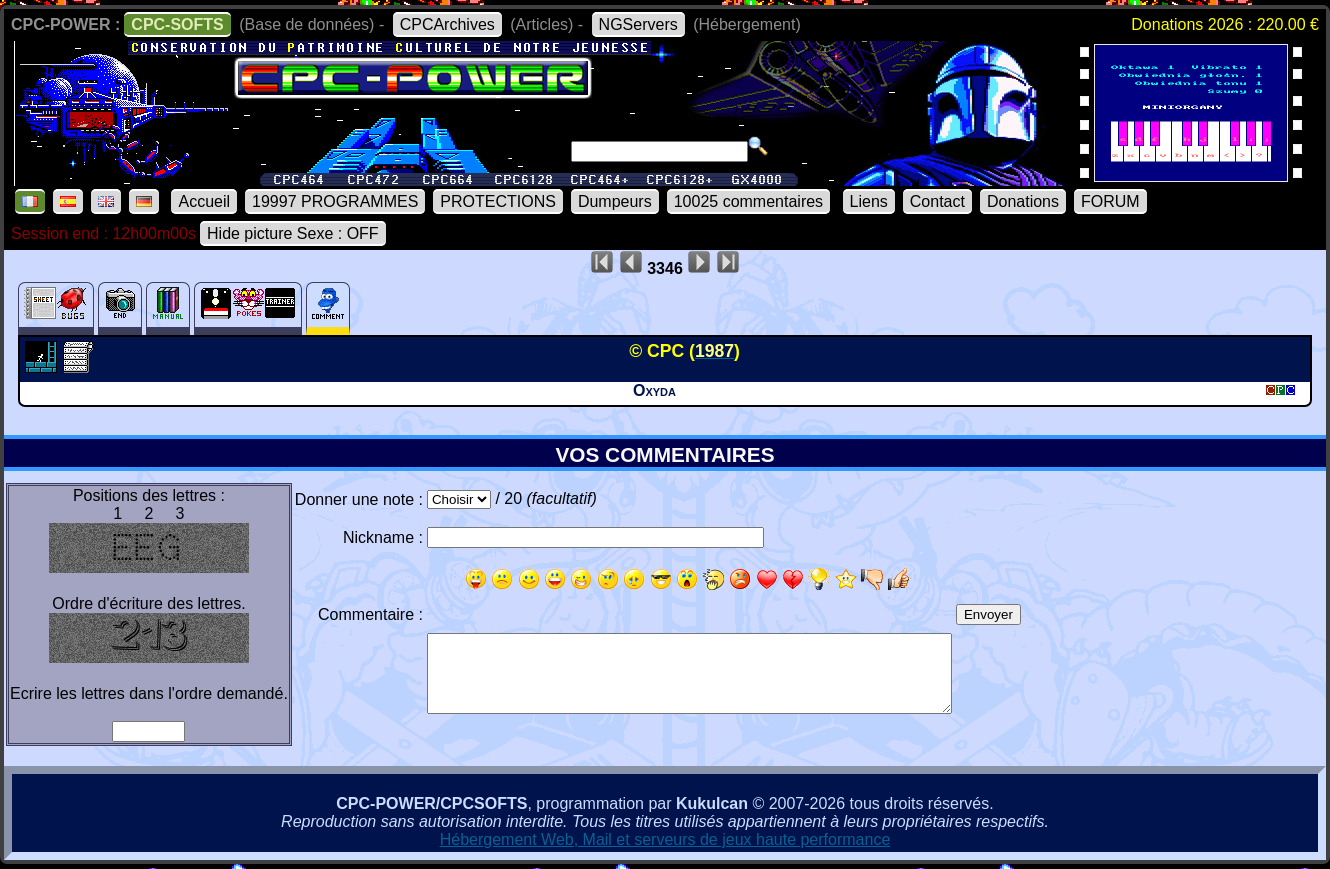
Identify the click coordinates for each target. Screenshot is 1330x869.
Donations (1023, 201)
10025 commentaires (748, 201)
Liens (869, 201)
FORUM (1110, 201)
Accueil (204, 201)
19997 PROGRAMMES (335, 201)
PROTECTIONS (498, 201)
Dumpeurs (615, 201)
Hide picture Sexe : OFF (293, 233)
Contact (937, 201)
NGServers (638, 24)
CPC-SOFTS (177, 24)
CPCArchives (447, 24)
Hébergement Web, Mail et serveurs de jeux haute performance (665, 839)
